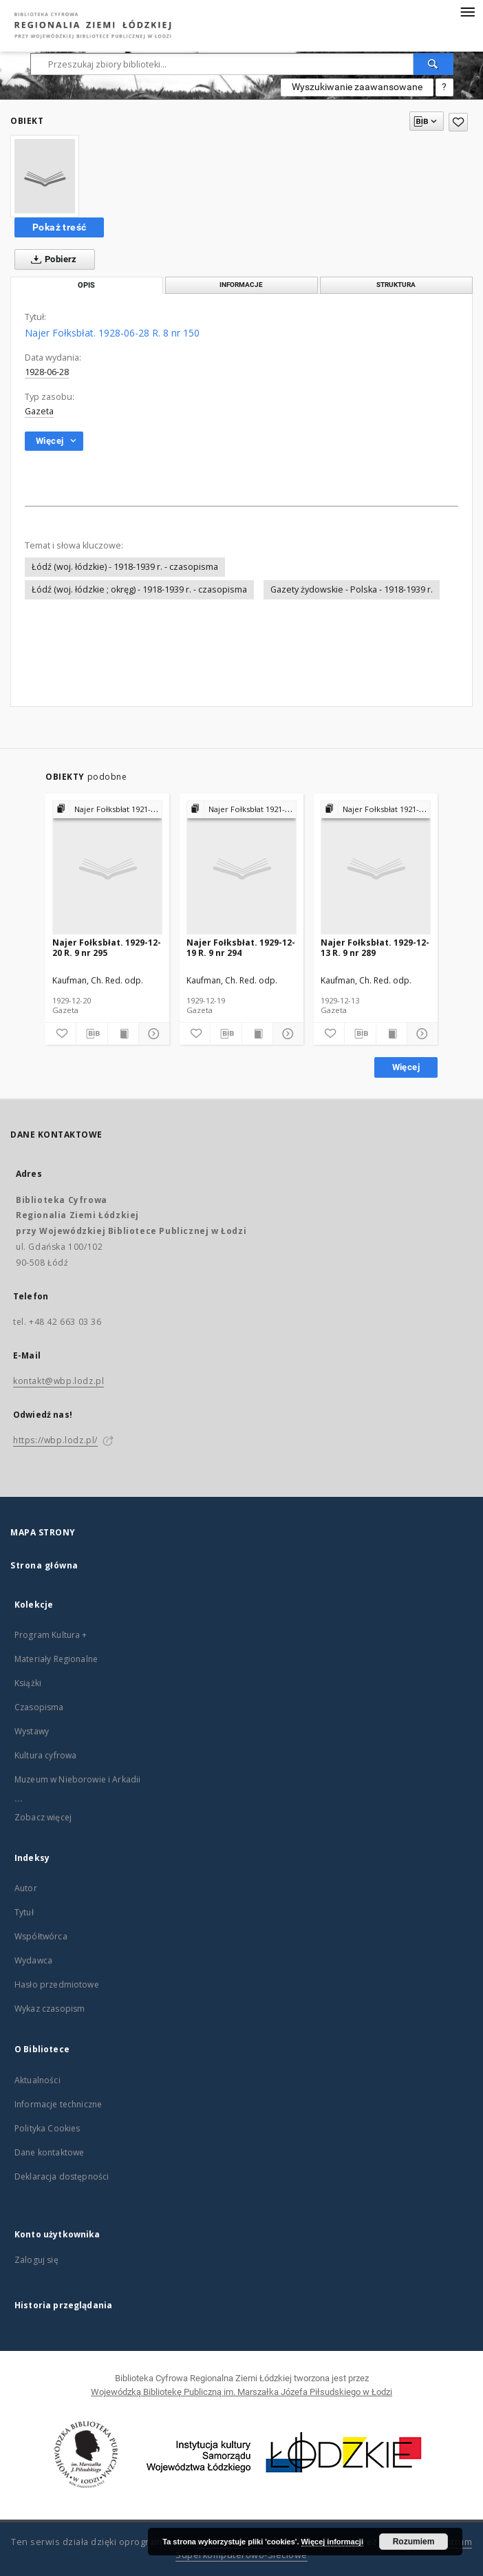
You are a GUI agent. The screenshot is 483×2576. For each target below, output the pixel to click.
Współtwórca (40, 1936)
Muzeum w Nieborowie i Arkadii (77, 1779)
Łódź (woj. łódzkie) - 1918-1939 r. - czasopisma (125, 567)
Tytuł (24, 1912)
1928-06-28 (47, 372)
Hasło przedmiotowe (56, 1984)
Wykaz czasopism (49, 2008)
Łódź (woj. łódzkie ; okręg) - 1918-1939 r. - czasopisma (139, 589)
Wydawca (33, 1960)
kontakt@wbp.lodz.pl (58, 1381)
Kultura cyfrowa (45, 1755)
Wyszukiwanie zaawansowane (357, 86)
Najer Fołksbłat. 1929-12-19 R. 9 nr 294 (240, 947)
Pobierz (51, 259)
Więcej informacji (332, 2541)
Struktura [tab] (396, 284)
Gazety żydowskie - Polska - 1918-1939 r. (351, 589)
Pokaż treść (59, 227)
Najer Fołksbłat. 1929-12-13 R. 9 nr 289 (375, 947)
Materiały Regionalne (56, 1659)
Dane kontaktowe (49, 2152)
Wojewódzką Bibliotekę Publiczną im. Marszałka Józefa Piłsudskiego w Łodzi (241, 2392)
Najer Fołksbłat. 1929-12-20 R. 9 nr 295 (106, 947)
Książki (27, 1683)
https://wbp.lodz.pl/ (55, 1440)
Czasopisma (39, 1707)
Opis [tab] (86, 285)
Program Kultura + (50, 1635)
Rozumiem (414, 2541)
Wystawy (31, 1731)
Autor (25, 1888)
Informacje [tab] (241, 284)
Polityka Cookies (47, 2128)
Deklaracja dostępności (61, 2176)
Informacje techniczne (58, 2104)
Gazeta (39, 411)
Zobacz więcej (43, 1817)
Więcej (406, 1067)
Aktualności (37, 2080)
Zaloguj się (36, 2260)
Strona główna (44, 1565)
